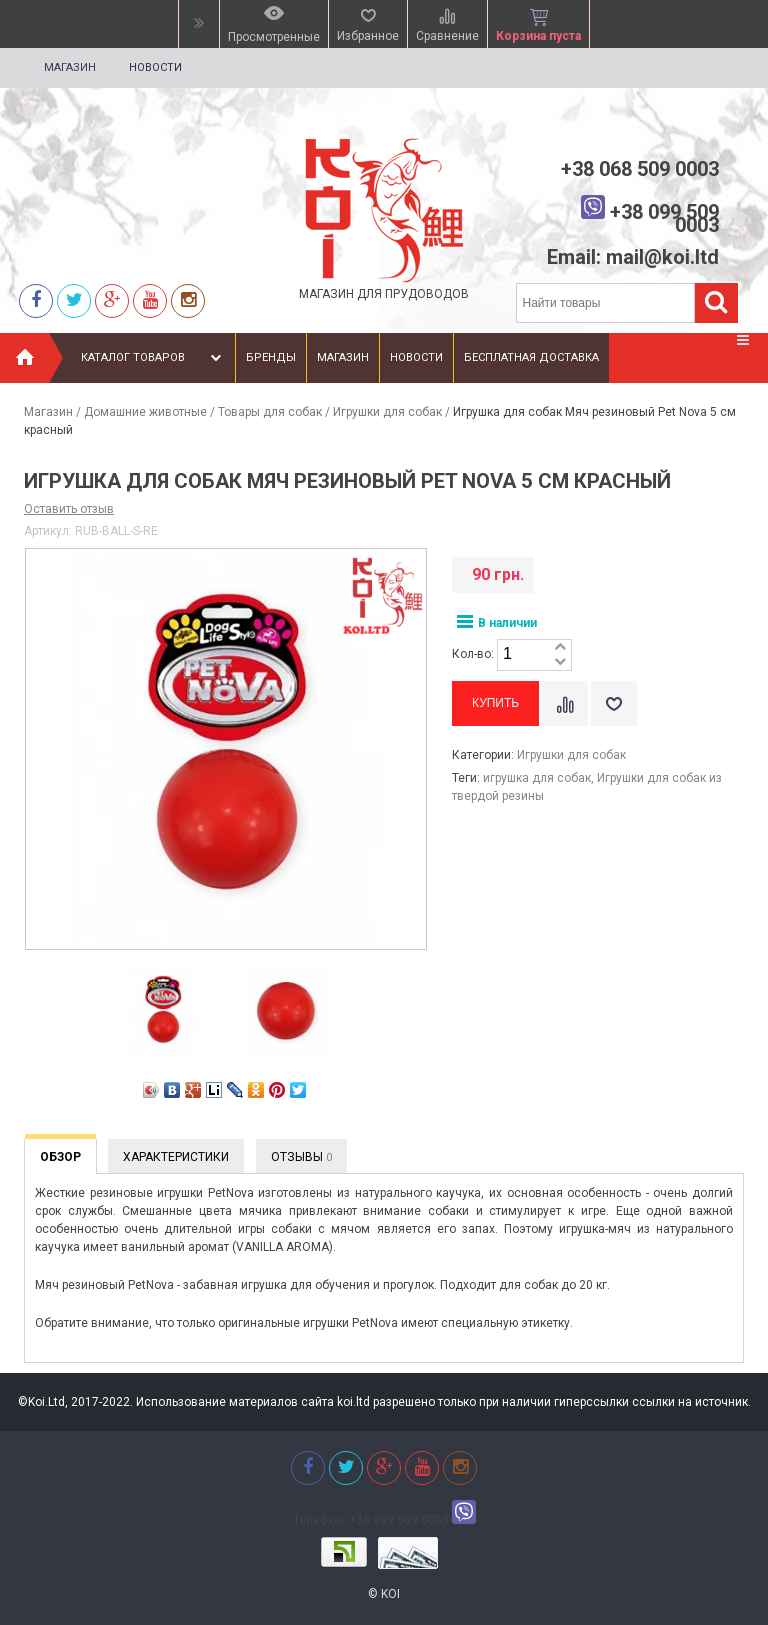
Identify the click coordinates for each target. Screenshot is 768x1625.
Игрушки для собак (387, 412)
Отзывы (301, 1157)
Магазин (70, 67)
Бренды (271, 357)
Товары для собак (270, 412)
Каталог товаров (153, 358)
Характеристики (176, 1157)
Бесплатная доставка (531, 357)
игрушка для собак (537, 778)
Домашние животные (145, 412)
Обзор (60, 1157)
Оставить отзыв (69, 509)
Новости (155, 67)
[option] (163, 1012)
